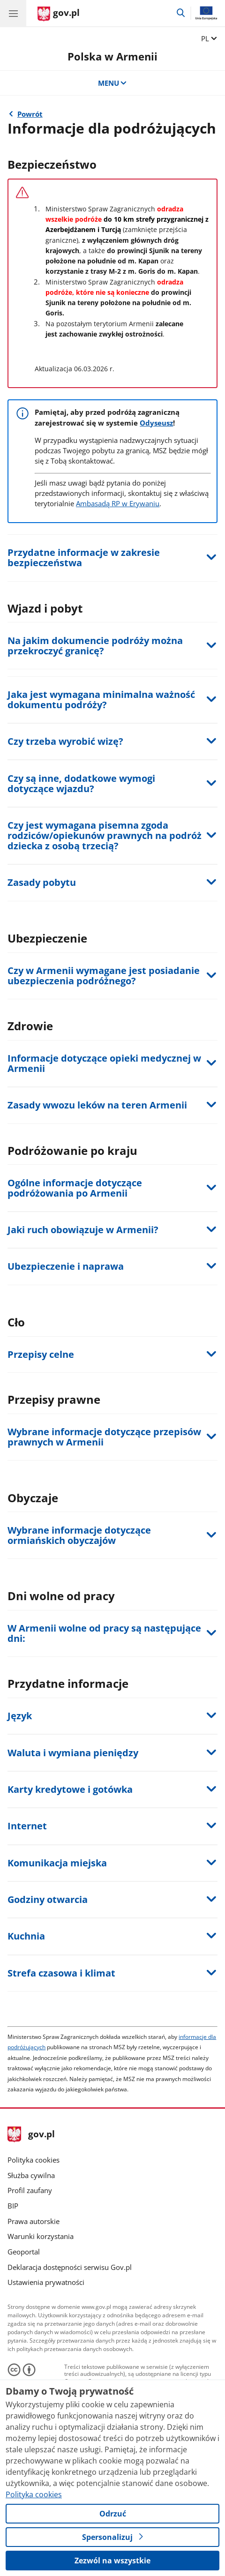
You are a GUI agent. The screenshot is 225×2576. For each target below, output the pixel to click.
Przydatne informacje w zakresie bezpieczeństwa (84, 557)
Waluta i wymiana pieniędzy (73, 1752)
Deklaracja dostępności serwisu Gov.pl (70, 2267)
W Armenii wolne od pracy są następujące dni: (104, 1633)
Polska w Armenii (113, 56)
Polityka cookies (34, 2159)
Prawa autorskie (34, 2221)
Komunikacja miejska (57, 1863)
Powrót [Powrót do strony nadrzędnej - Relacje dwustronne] (30, 114)
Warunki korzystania (41, 2236)
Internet (27, 1826)
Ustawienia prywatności (46, 2282)
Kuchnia (26, 1936)
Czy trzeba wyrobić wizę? (65, 741)
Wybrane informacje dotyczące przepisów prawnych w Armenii (104, 1436)
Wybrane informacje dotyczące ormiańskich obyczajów (79, 1535)
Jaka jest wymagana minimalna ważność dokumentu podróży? (101, 699)
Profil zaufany (30, 2190)
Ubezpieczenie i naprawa (66, 1266)
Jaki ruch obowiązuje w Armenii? (83, 1229)
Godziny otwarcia (48, 1899)
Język (20, 1715)
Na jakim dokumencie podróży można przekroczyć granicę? (95, 645)
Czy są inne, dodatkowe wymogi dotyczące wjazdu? (81, 783)
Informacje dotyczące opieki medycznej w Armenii (104, 1063)
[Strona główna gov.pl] (59, 14)
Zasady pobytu (42, 882)
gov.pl (31, 2135)
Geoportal (24, 2251)
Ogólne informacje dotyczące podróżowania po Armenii (75, 1187)
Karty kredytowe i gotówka (70, 1789)
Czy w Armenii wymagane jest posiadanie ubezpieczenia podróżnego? (104, 975)
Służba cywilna (31, 2175)
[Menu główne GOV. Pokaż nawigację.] (13, 13)
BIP (13, 2205)
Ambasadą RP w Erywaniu (117, 503)
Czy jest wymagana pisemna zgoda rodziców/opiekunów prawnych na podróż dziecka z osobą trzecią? (105, 835)
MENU (113, 83)
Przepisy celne (41, 1354)
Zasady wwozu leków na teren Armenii (97, 1105)
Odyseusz (156, 422)
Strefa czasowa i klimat (61, 1973)
